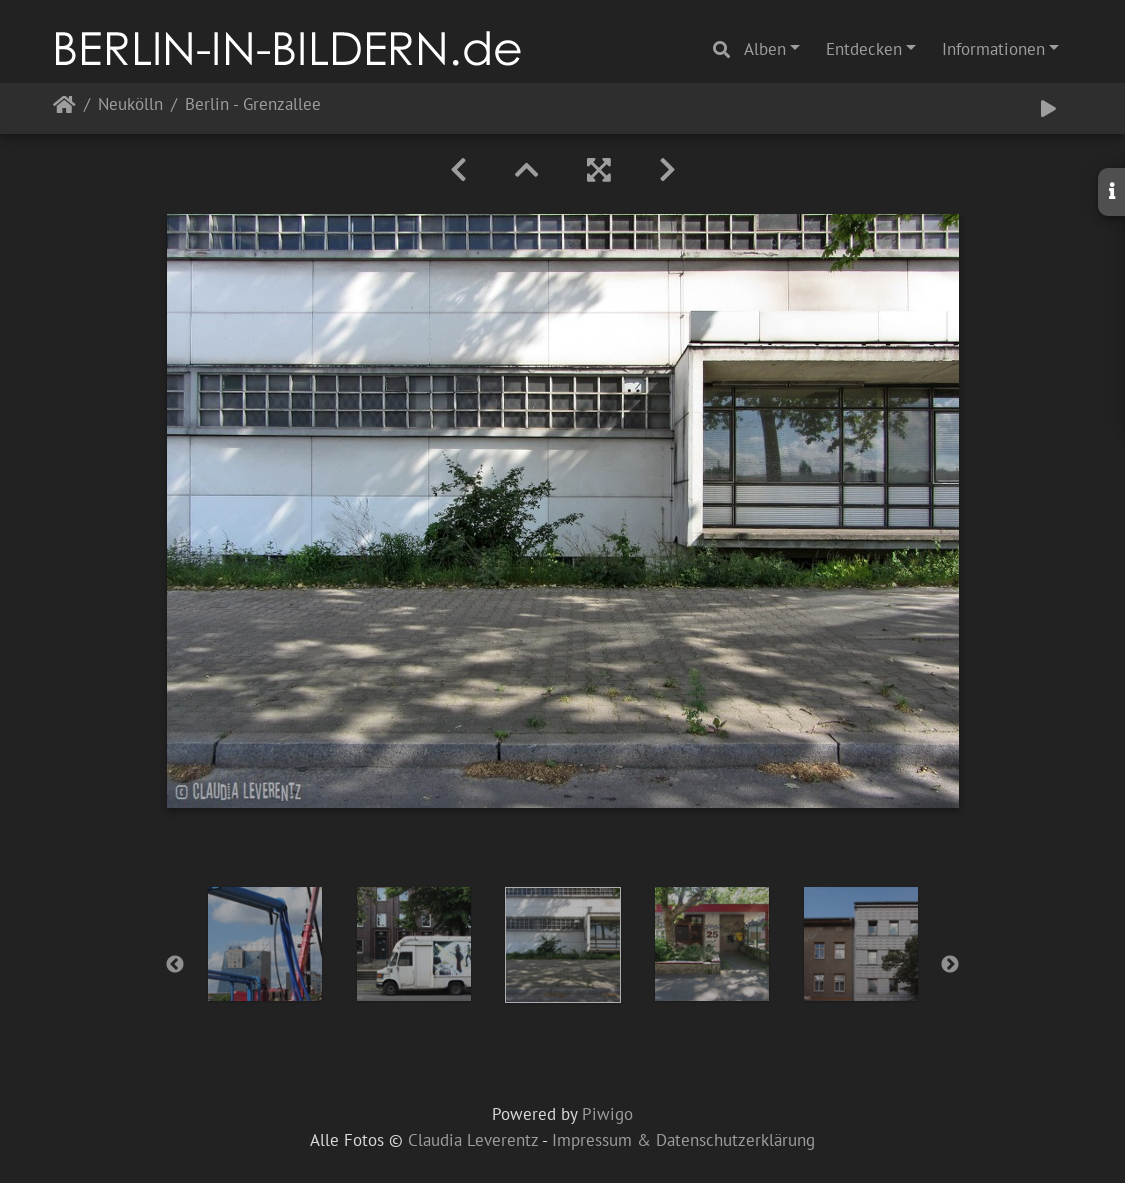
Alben (765, 49)
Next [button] (950, 965)
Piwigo (607, 1114)
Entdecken (864, 49)
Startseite (64, 108)
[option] (264, 944)
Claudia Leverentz (473, 1140)
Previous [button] (175, 965)
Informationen (993, 49)
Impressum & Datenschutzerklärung (683, 1140)
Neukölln (130, 105)
